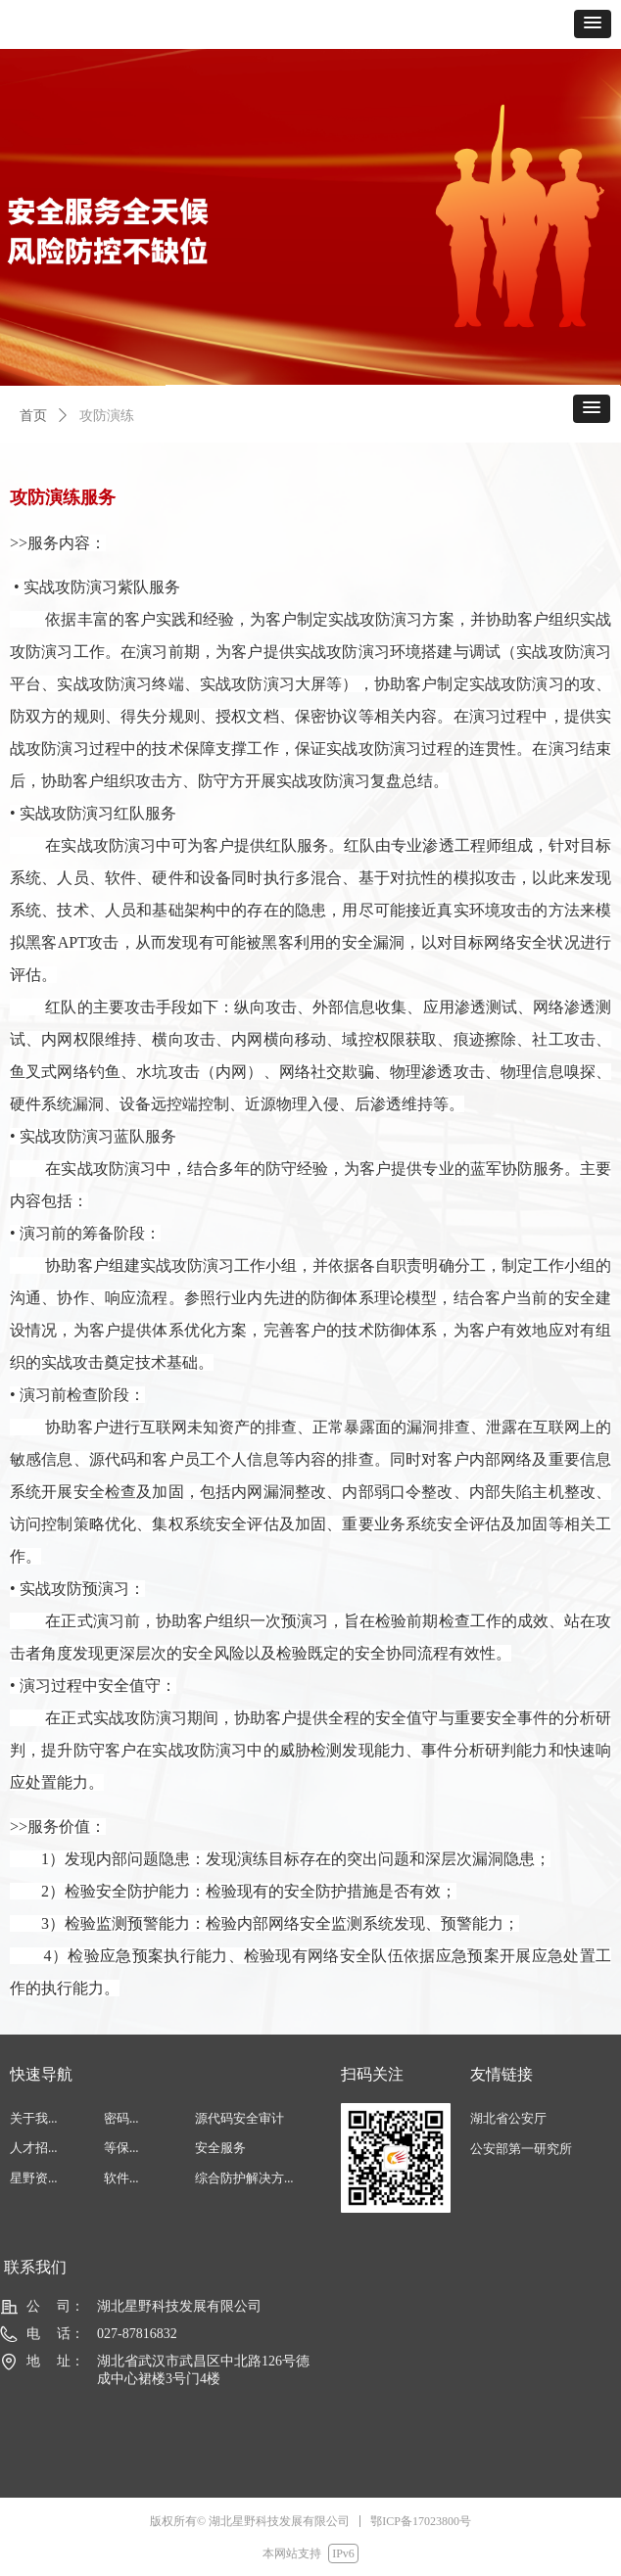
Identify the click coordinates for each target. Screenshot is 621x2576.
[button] (592, 24)
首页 (33, 415)
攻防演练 (106, 415)
